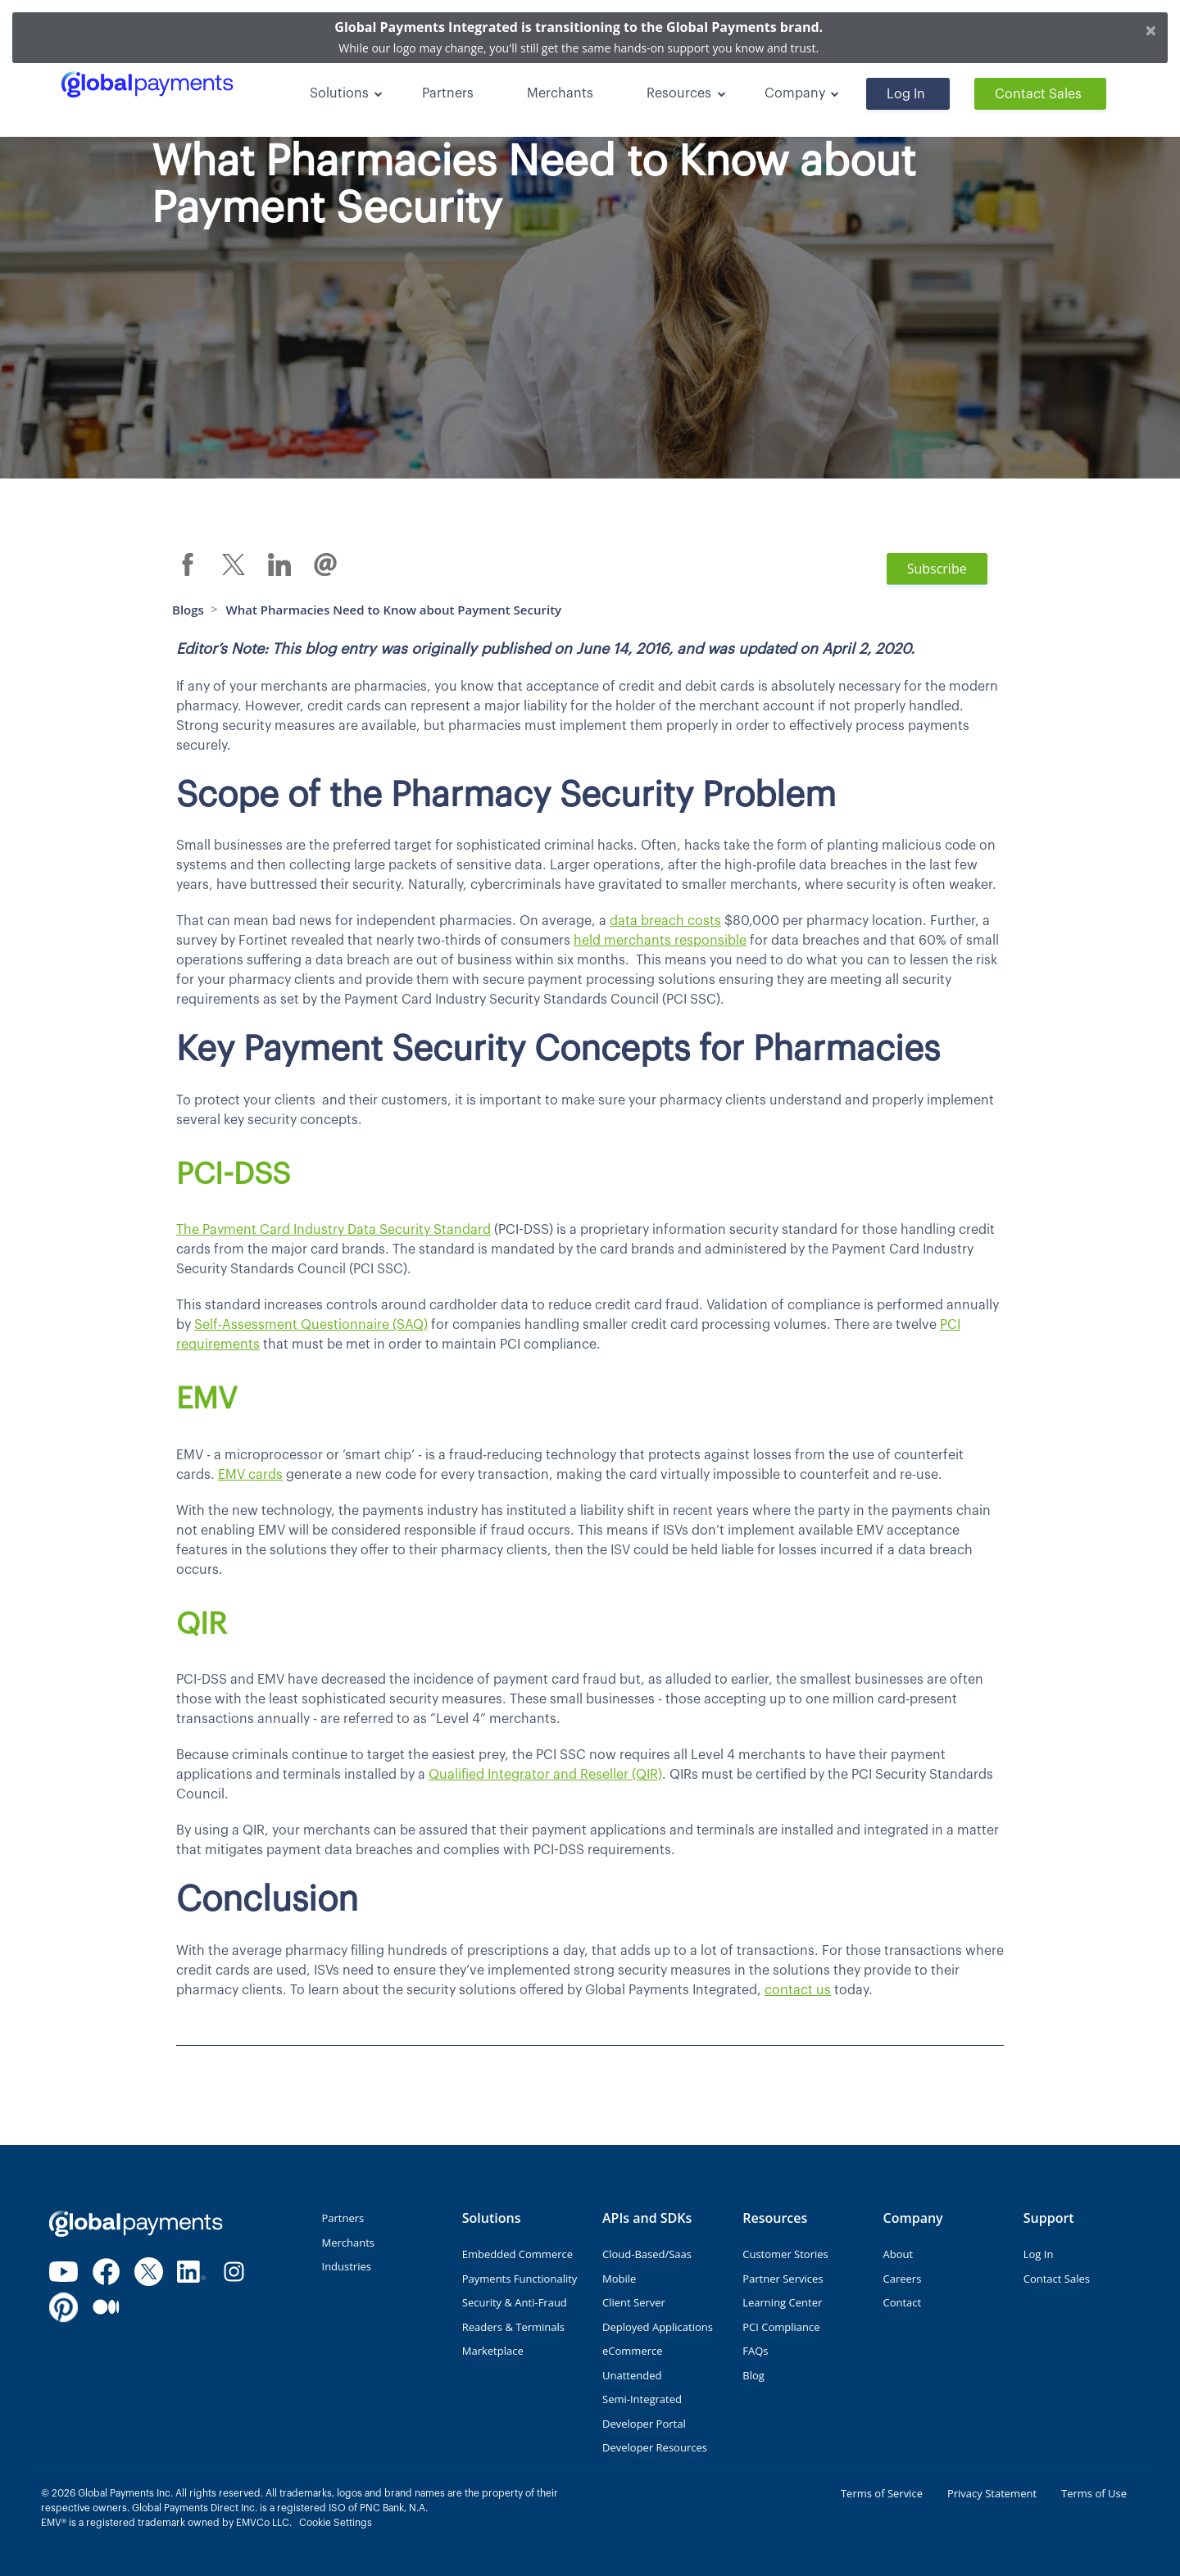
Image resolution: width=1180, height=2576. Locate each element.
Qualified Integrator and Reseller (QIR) (545, 1774)
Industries (346, 2266)
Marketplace (493, 2350)
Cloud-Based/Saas (647, 2254)
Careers (902, 2278)
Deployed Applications (657, 2327)
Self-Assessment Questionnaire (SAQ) (311, 1324)
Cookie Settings (335, 2523)
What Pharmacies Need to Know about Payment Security (394, 609)
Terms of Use (1094, 2493)
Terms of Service (882, 2493)
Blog (753, 2375)
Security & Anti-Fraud (514, 2302)
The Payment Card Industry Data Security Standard (333, 1229)
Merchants (560, 93)
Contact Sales (1038, 94)
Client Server (633, 2302)
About (898, 2254)
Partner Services (782, 2278)
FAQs (755, 2350)
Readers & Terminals (513, 2327)
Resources (679, 93)
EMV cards (250, 1474)
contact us (798, 1990)
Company (795, 93)
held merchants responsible (660, 940)
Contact (902, 2302)
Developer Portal (644, 2423)
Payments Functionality (520, 2278)
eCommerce (632, 2350)
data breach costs (665, 920)
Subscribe (937, 569)
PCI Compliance (780, 2327)
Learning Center (782, 2302)
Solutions (339, 93)
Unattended (631, 2375)
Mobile (619, 2278)
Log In (906, 94)
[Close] (1151, 29)
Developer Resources (654, 2447)
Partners (448, 93)
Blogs (188, 609)
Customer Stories (785, 2254)
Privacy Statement (992, 2493)
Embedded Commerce (517, 2254)
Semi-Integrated (642, 2399)
